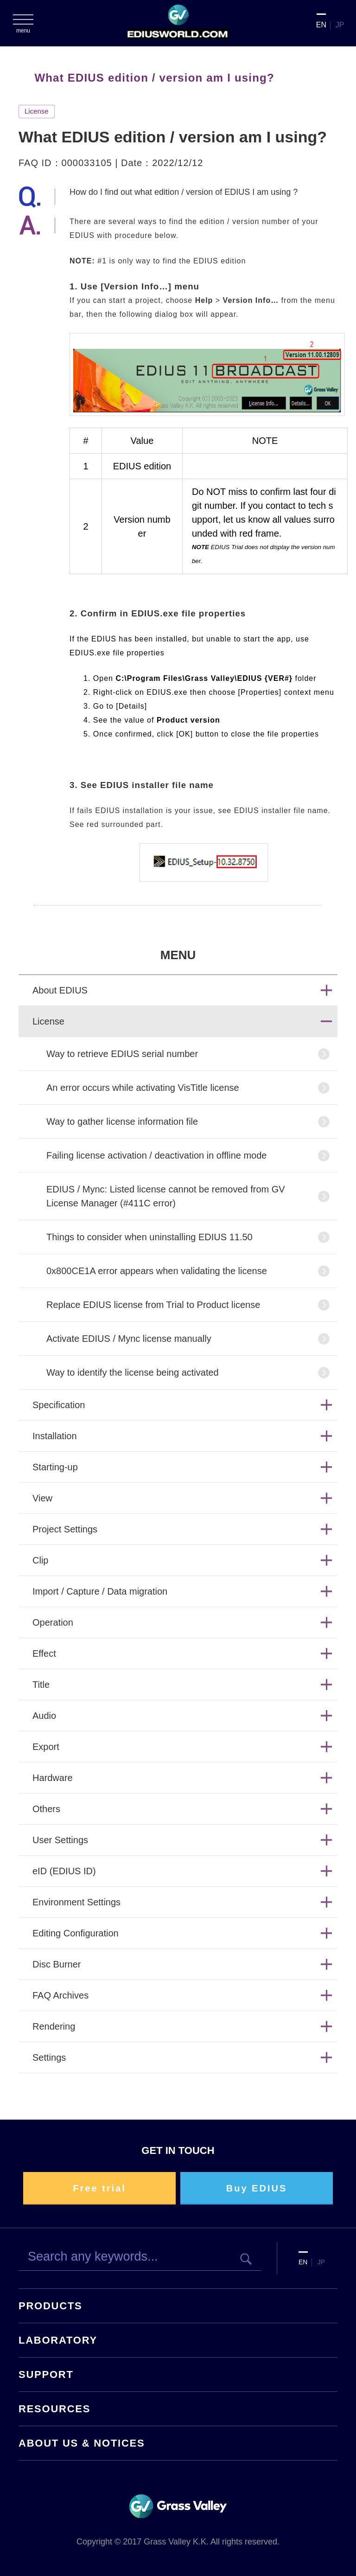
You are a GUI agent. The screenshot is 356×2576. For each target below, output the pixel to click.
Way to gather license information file (122, 1121)
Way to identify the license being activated (132, 1372)
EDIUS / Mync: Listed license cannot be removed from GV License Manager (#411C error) (165, 1196)
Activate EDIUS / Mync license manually (128, 1338)
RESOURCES (54, 2409)
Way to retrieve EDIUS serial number (122, 1054)
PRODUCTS (51, 2306)
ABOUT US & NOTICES (82, 2443)
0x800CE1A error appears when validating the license (156, 1271)
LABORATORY (58, 2340)
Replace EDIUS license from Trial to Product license (153, 1305)
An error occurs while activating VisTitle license (142, 1088)
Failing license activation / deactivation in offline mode (156, 1155)
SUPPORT (46, 2374)
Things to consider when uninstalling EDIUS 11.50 (149, 1237)
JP (340, 25)
